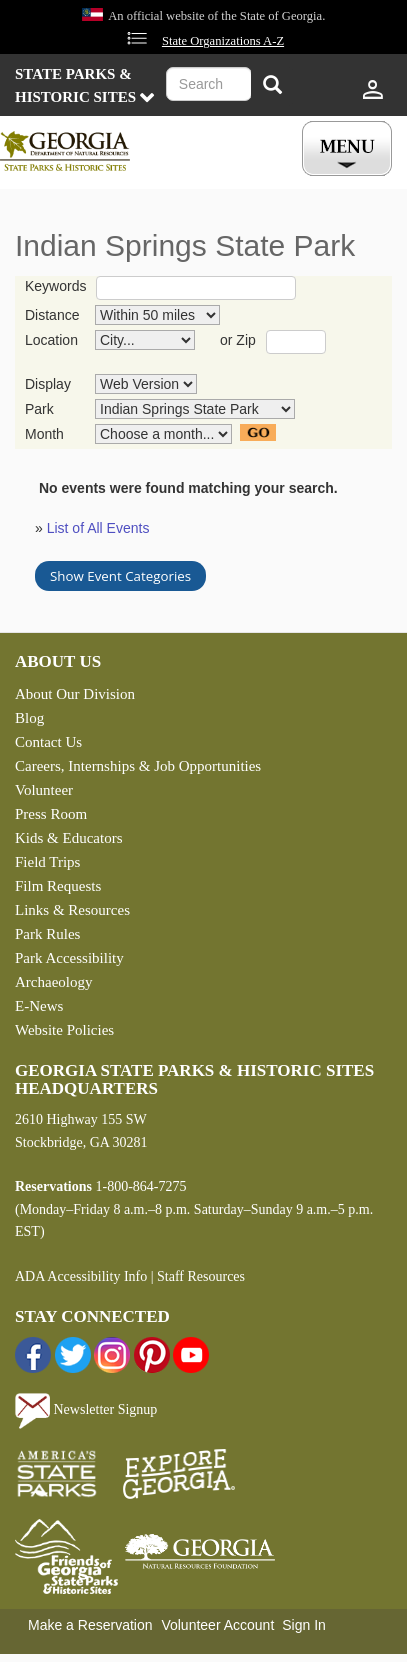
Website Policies (64, 1030)
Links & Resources (72, 910)
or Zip (238, 340)
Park (39, 409)
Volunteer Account (217, 1625)
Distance (52, 315)
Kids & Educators (68, 838)
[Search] (272, 86)
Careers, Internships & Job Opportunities (138, 766)
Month (44, 434)
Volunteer (44, 790)
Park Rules (47, 934)
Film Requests (58, 886)
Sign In (304, 1625)
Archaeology (53, 982)
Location (51, 340)
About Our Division (75, 694)
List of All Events (98, 528)
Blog (29, 718)
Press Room (51, 814)
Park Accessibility (69, 958)
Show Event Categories (120, 576)
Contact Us (48, 742)
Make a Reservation (90, 1625)
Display (48, 384)
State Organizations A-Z (223, 41)
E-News (39, 1006)
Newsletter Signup (86, 1409)
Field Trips (47, 862)
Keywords (55, 286)
